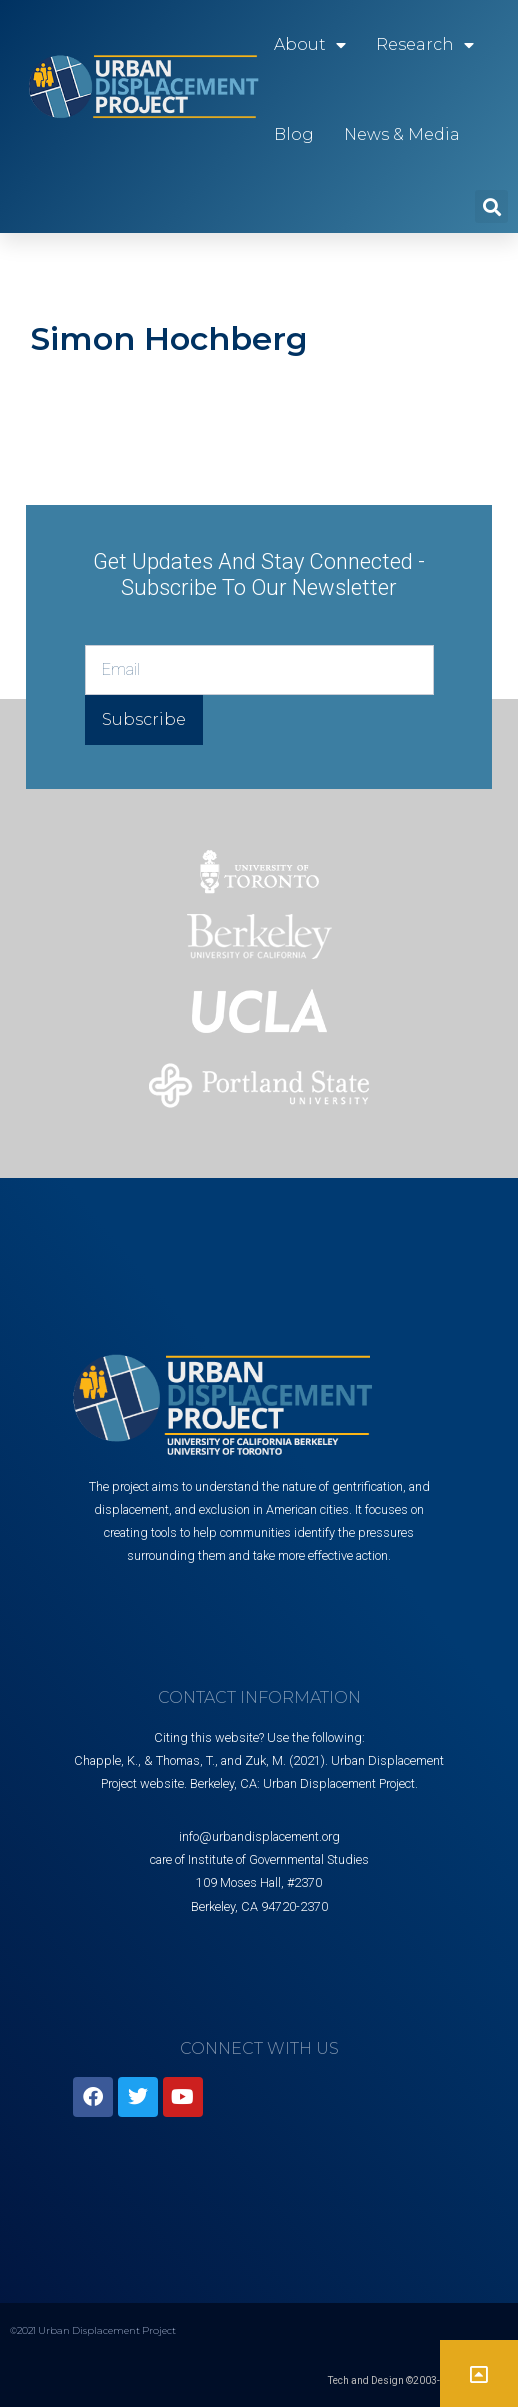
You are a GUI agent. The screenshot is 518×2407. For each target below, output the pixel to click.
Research (425, 45)
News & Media (402, 134)
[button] (491, 206)
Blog (294, 134)
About (310, 45)
